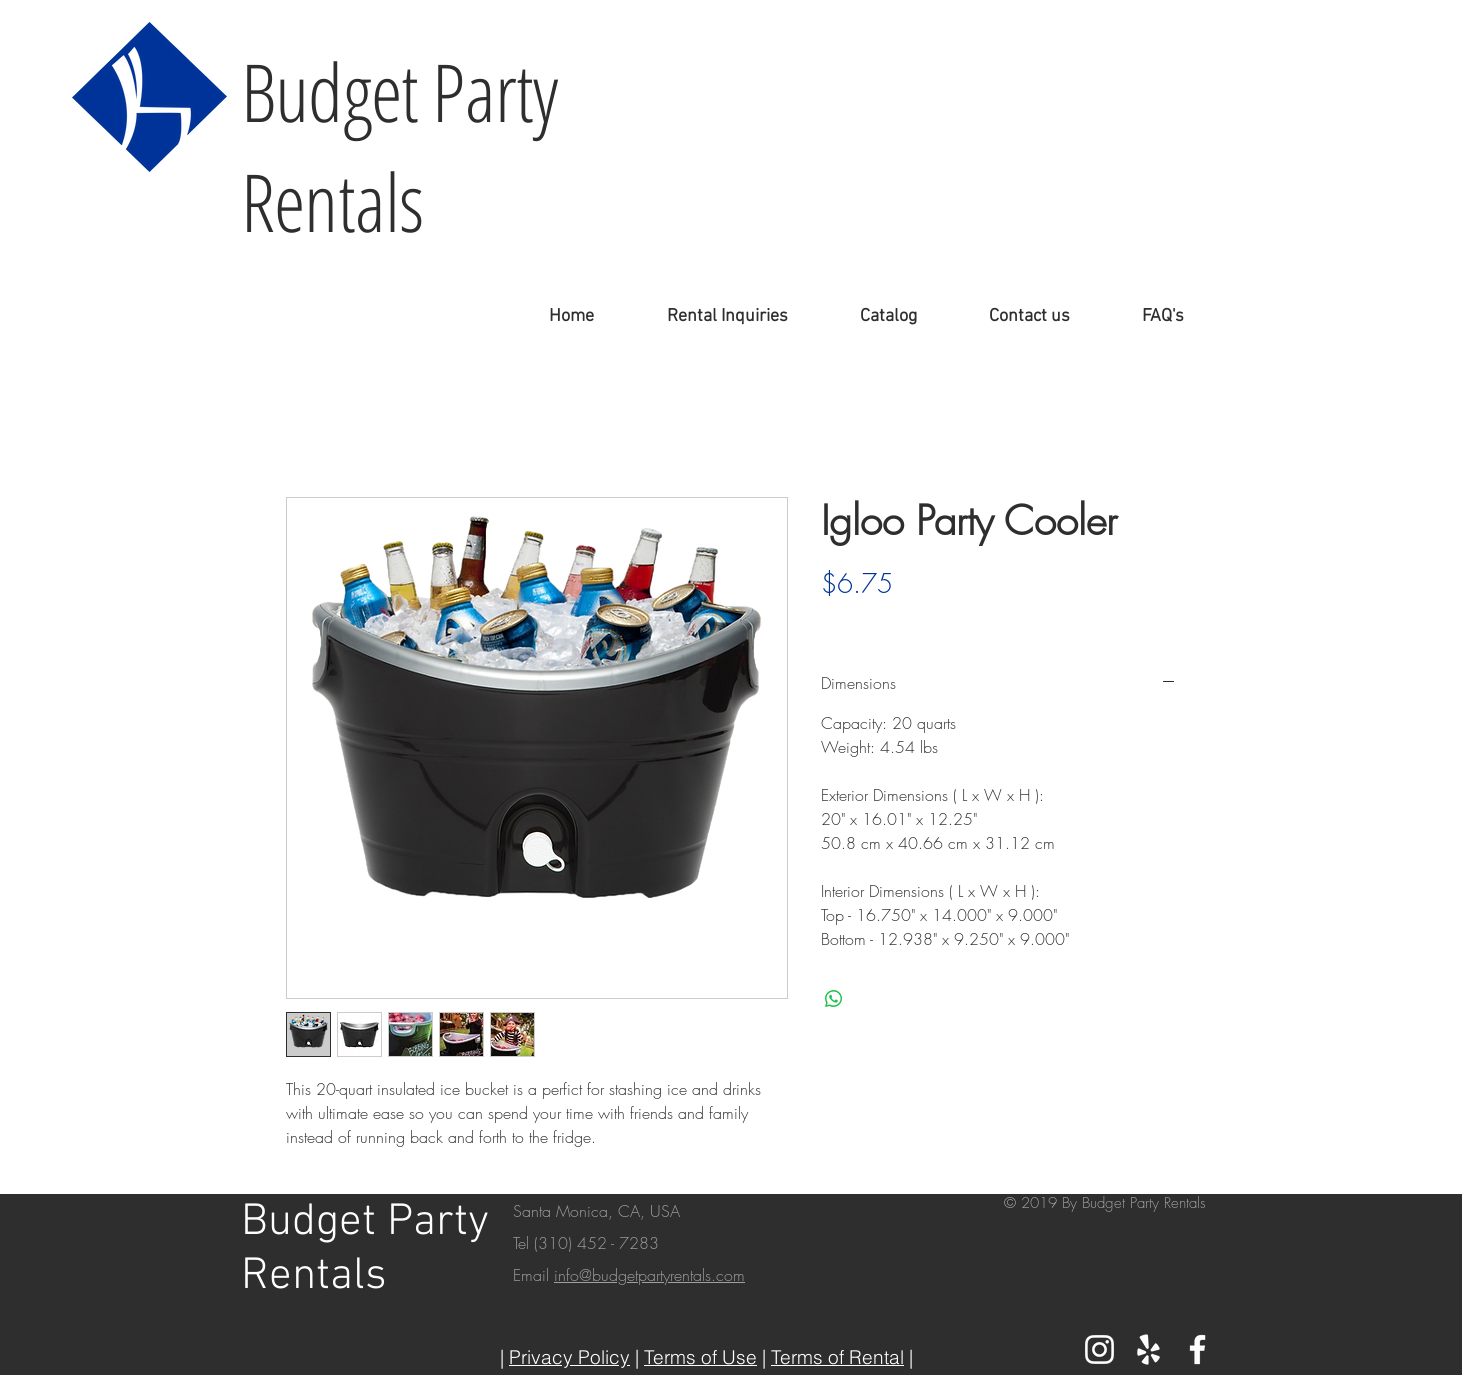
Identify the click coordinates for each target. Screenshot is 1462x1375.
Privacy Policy (569, 1357)
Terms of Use (700, 1357)
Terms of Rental (837, 1357)
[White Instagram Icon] (1099, 1349)
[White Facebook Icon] (1197, 1349)
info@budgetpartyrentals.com (649, 1275)
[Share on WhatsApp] (834, 999)
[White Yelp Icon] (1148, 1349)
